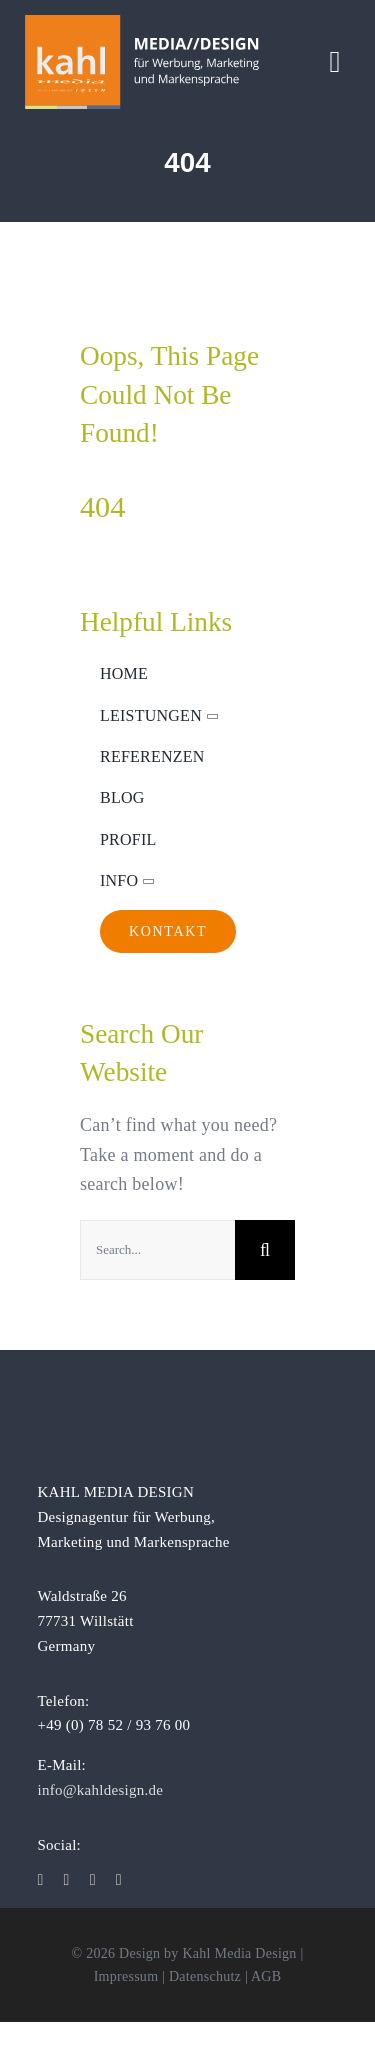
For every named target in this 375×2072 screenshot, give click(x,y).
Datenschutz (205, 1976)
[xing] (119, 1880)
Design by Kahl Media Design (208, 1953)
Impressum (126, 1976)
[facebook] (40, 1880)
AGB (266, 1976)
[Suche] (265, 1250)
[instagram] (67, 1880)
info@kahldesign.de (100, 1790)
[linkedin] (93, 1880)
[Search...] (157, 1250)
